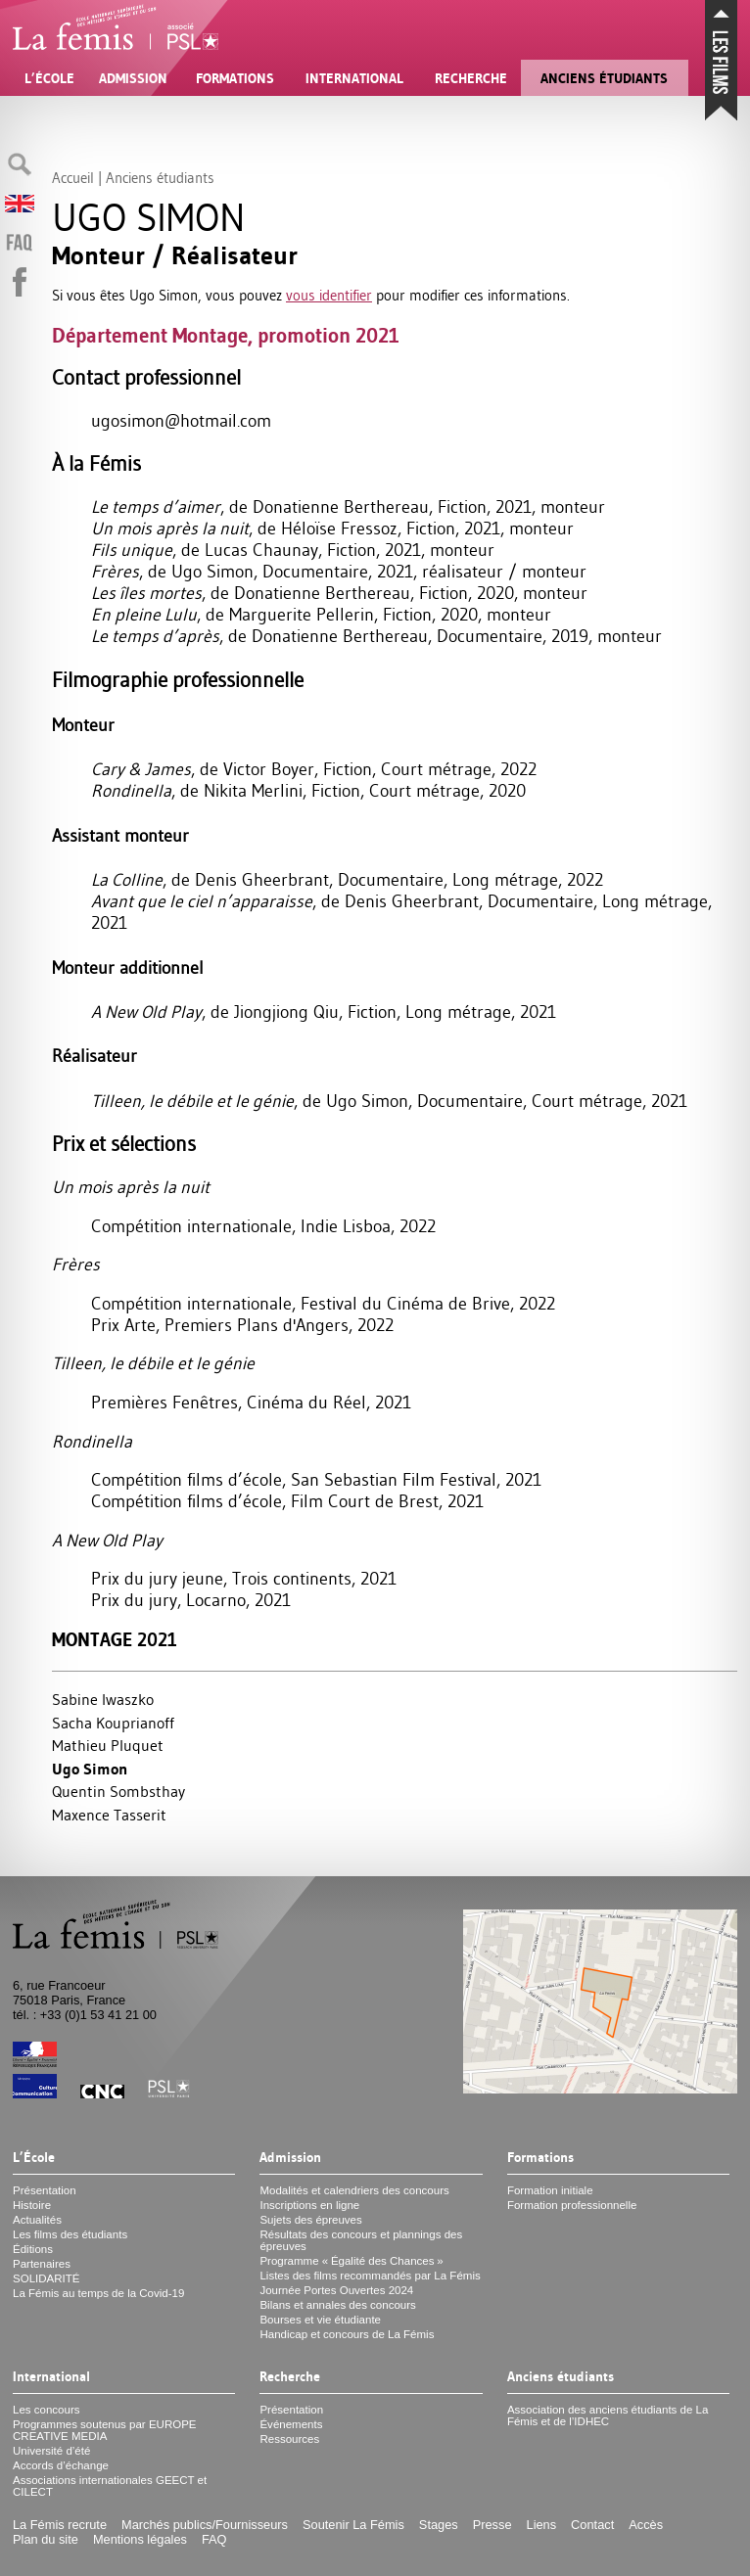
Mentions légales (140, 2539)
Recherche (471, 78)
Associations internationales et (110, 2486)
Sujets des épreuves (310, 2220)
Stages (438, 2524)
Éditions (33, 2249)
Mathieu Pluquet (108, 1745)
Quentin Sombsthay (118, 1791)
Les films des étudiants (70, 2234)
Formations (235, 78)
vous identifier (329, 295)
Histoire (32, 2205)
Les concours (46, 2409)
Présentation (44, 2190)
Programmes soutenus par (105, 2430)
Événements (290, 2424)
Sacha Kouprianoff (113, 1722)
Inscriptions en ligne (309, 2205)
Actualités (37, 2220)
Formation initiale (550, 2190)
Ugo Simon (89, 1769)
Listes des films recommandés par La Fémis (369, 2275)
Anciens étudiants (604, 78)
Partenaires (41, 2264)
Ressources (289, 2439)
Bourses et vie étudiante (320, 2319)
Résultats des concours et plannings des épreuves (360, 2240)
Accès (646, 2524)
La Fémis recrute (60, 2524)
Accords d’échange (61, 2465)
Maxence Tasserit (109, 1814)
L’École (49, 78)
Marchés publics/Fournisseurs (204, 2524)
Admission (133, 78)
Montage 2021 (114, 1640)
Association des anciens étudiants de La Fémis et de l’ (608, 2415)
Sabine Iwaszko (103, 1699)
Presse (492, 2524)
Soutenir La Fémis (353, 2524)
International (354, 78)
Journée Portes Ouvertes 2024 (336, 2290)
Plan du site (45, 2539)
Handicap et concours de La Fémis (346, 2334)
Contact (592, 2524)
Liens (542, 2524)
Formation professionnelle (572, 2205)
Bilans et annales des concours (337, 2305)
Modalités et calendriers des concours (353, 2190)
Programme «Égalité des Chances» (351, 2261)
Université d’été (51, 2451)
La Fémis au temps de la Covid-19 (98, 2293)
